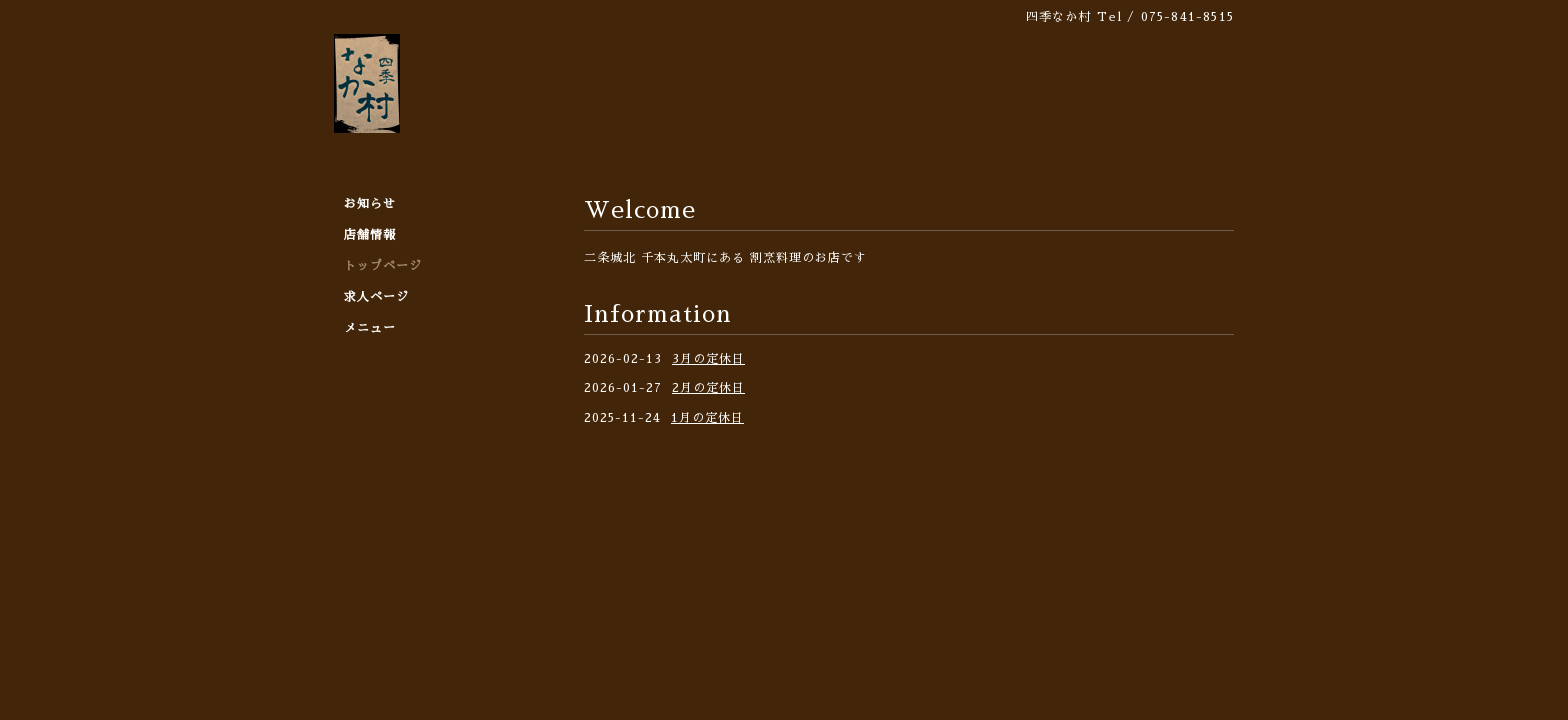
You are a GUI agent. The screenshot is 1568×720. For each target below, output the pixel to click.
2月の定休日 (708, 388)
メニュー (370, 328)
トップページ (383, 266)
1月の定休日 (707, 418)
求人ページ (376, 297)
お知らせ (370, 204)
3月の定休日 (708, 359)
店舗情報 (370, 235)
